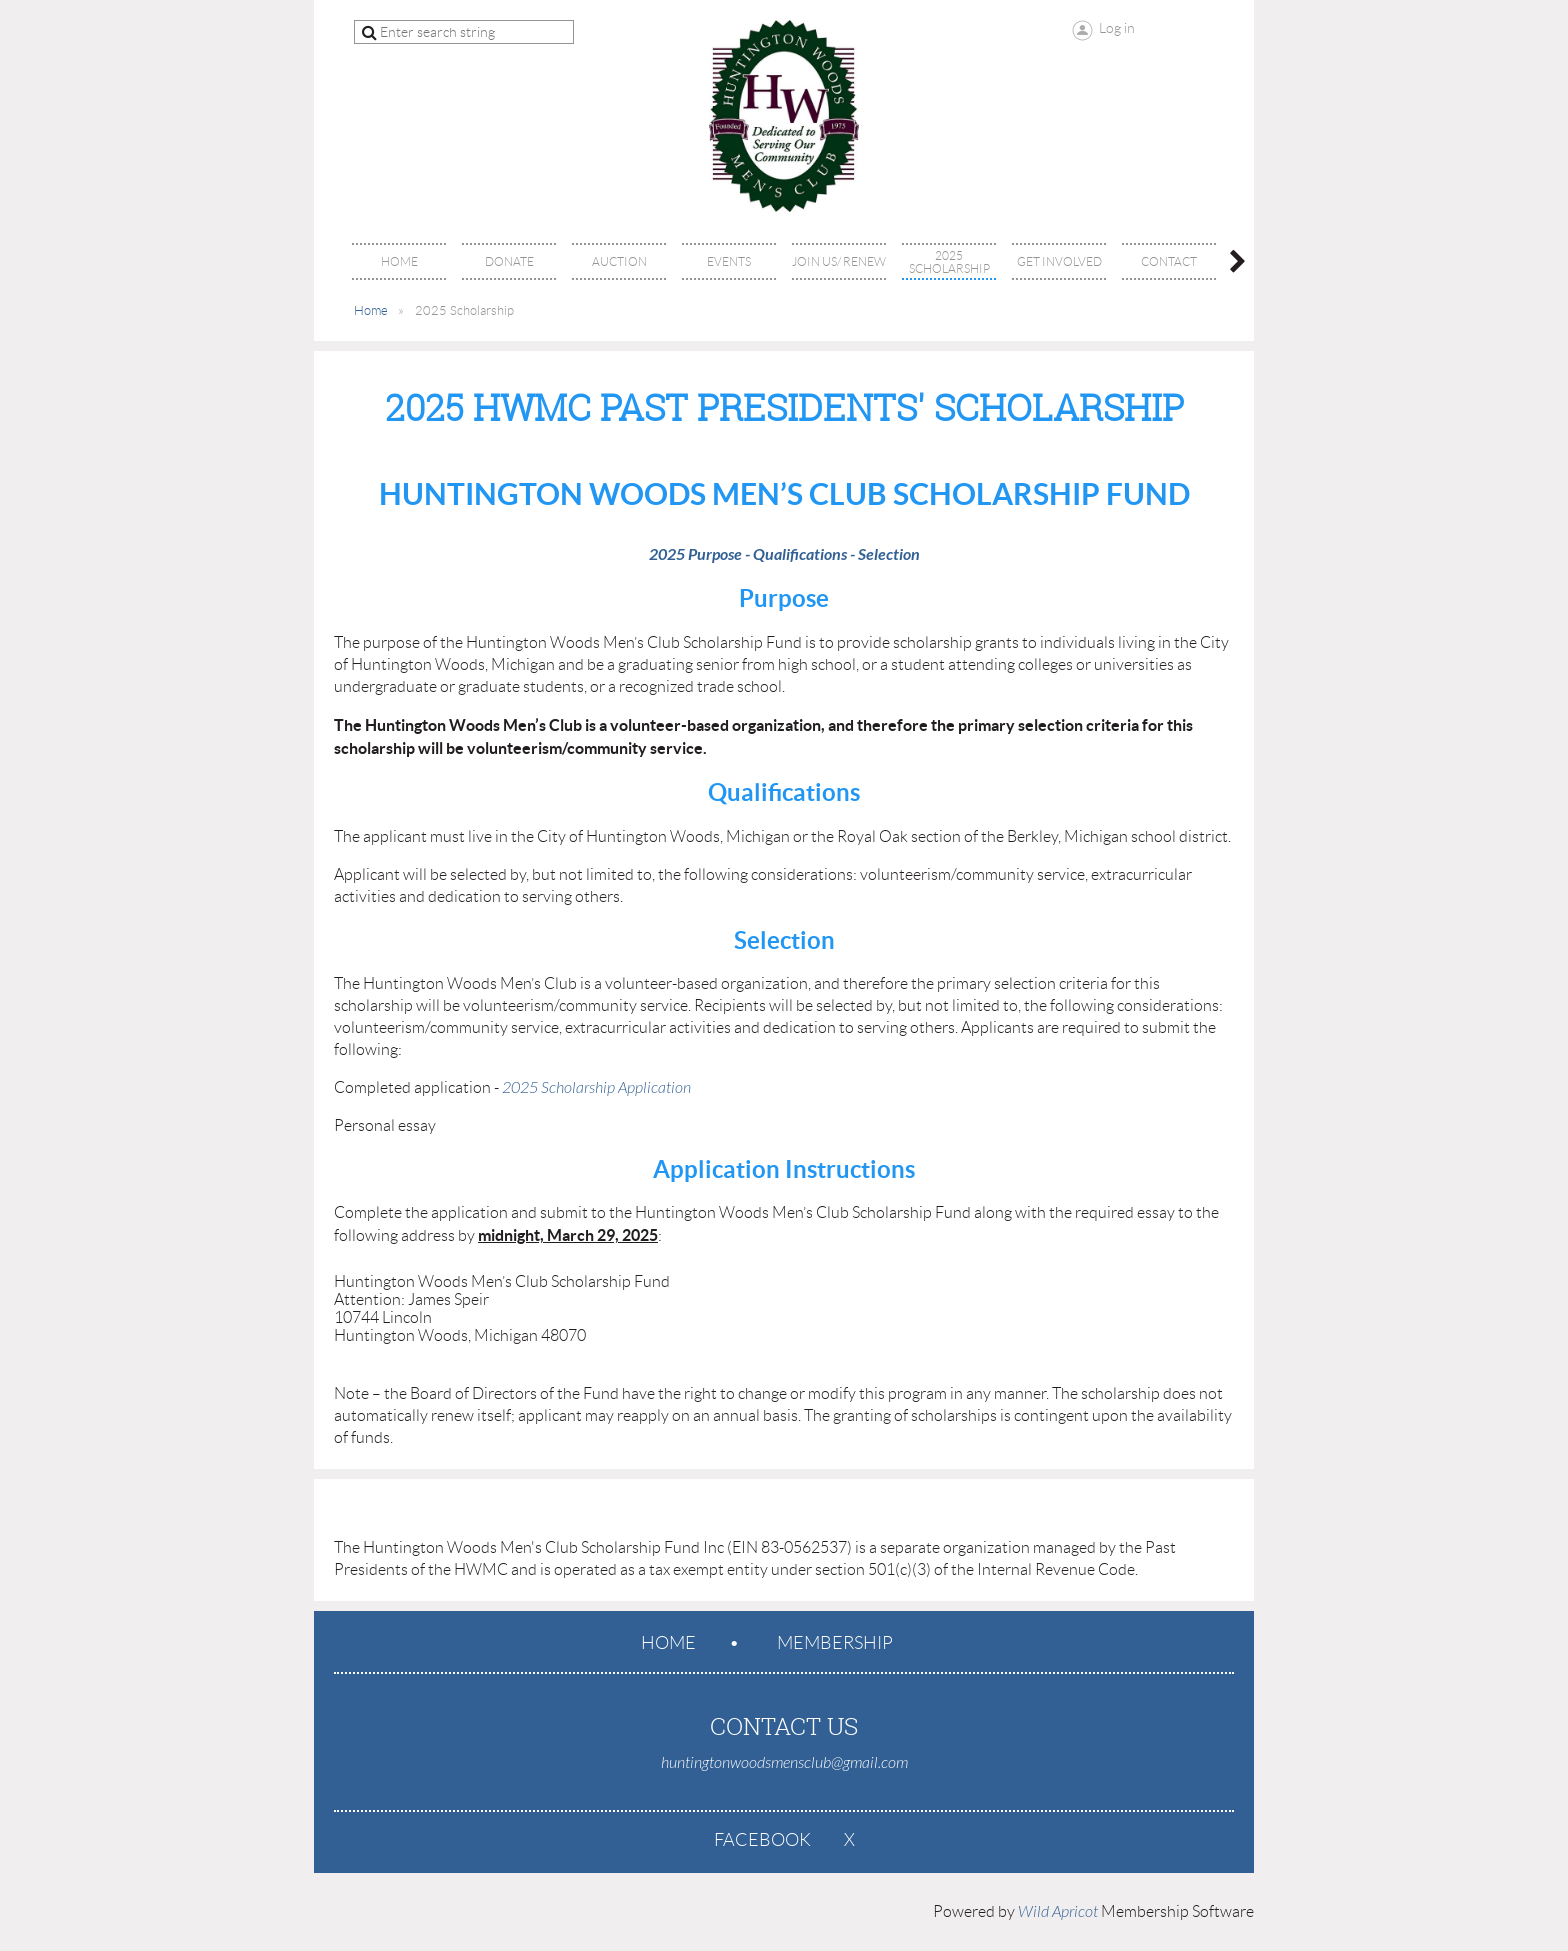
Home (371, 310)
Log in (1117, 28)
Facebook (762, 1840)
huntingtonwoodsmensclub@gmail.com (784, 1763)
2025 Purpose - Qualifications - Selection (784, 554)
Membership (835, 1643)
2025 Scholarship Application (596, 1088)
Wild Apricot (1058, 1912)
